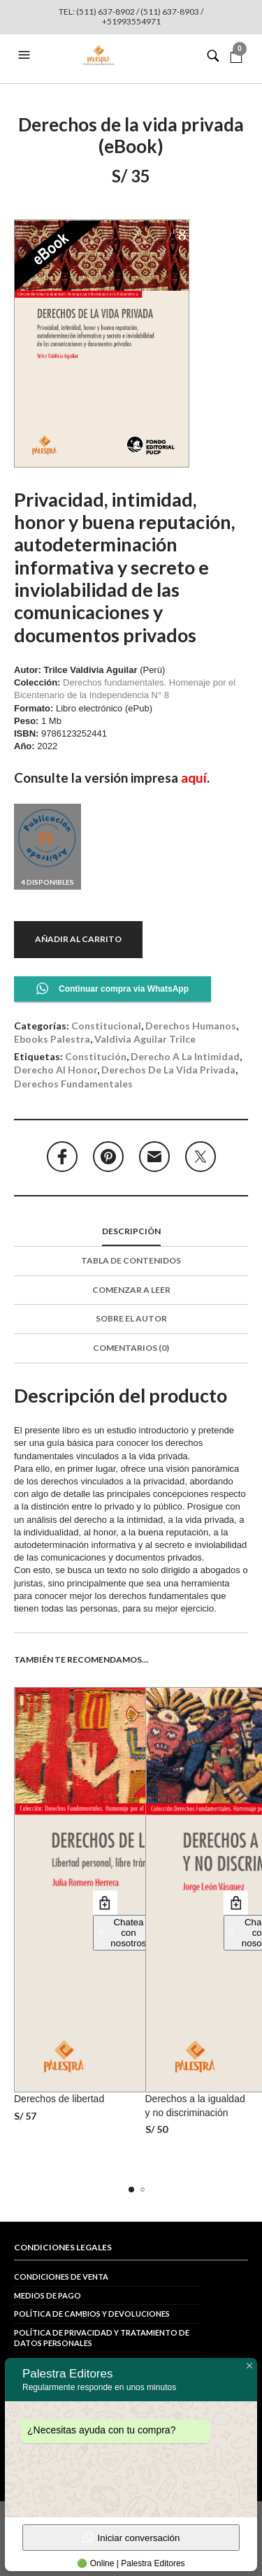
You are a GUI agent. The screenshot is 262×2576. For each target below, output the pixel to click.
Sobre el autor (131, 1318)
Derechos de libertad (59, 2098)
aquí (194, 778)
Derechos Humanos (190, 1026)
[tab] (131, 1232)
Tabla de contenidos (131, 1260)
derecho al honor (55, 1070)
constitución (95, 1056)
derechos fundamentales (73, 1084)
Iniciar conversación (131, 2537)
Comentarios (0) (131, 1348)
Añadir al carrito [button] (105, 1902)
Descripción (131, 1231)
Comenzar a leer (131, 1290)
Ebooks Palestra (52, 1039)
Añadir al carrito (78, 939)
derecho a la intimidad (185, 1056)
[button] (25, 55)
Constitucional (106, 1026)
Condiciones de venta (61, 2276)
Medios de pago (47, 2295)
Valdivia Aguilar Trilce (145, 1039)
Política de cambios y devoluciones (92, 2313)
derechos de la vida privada (168, 1070)
